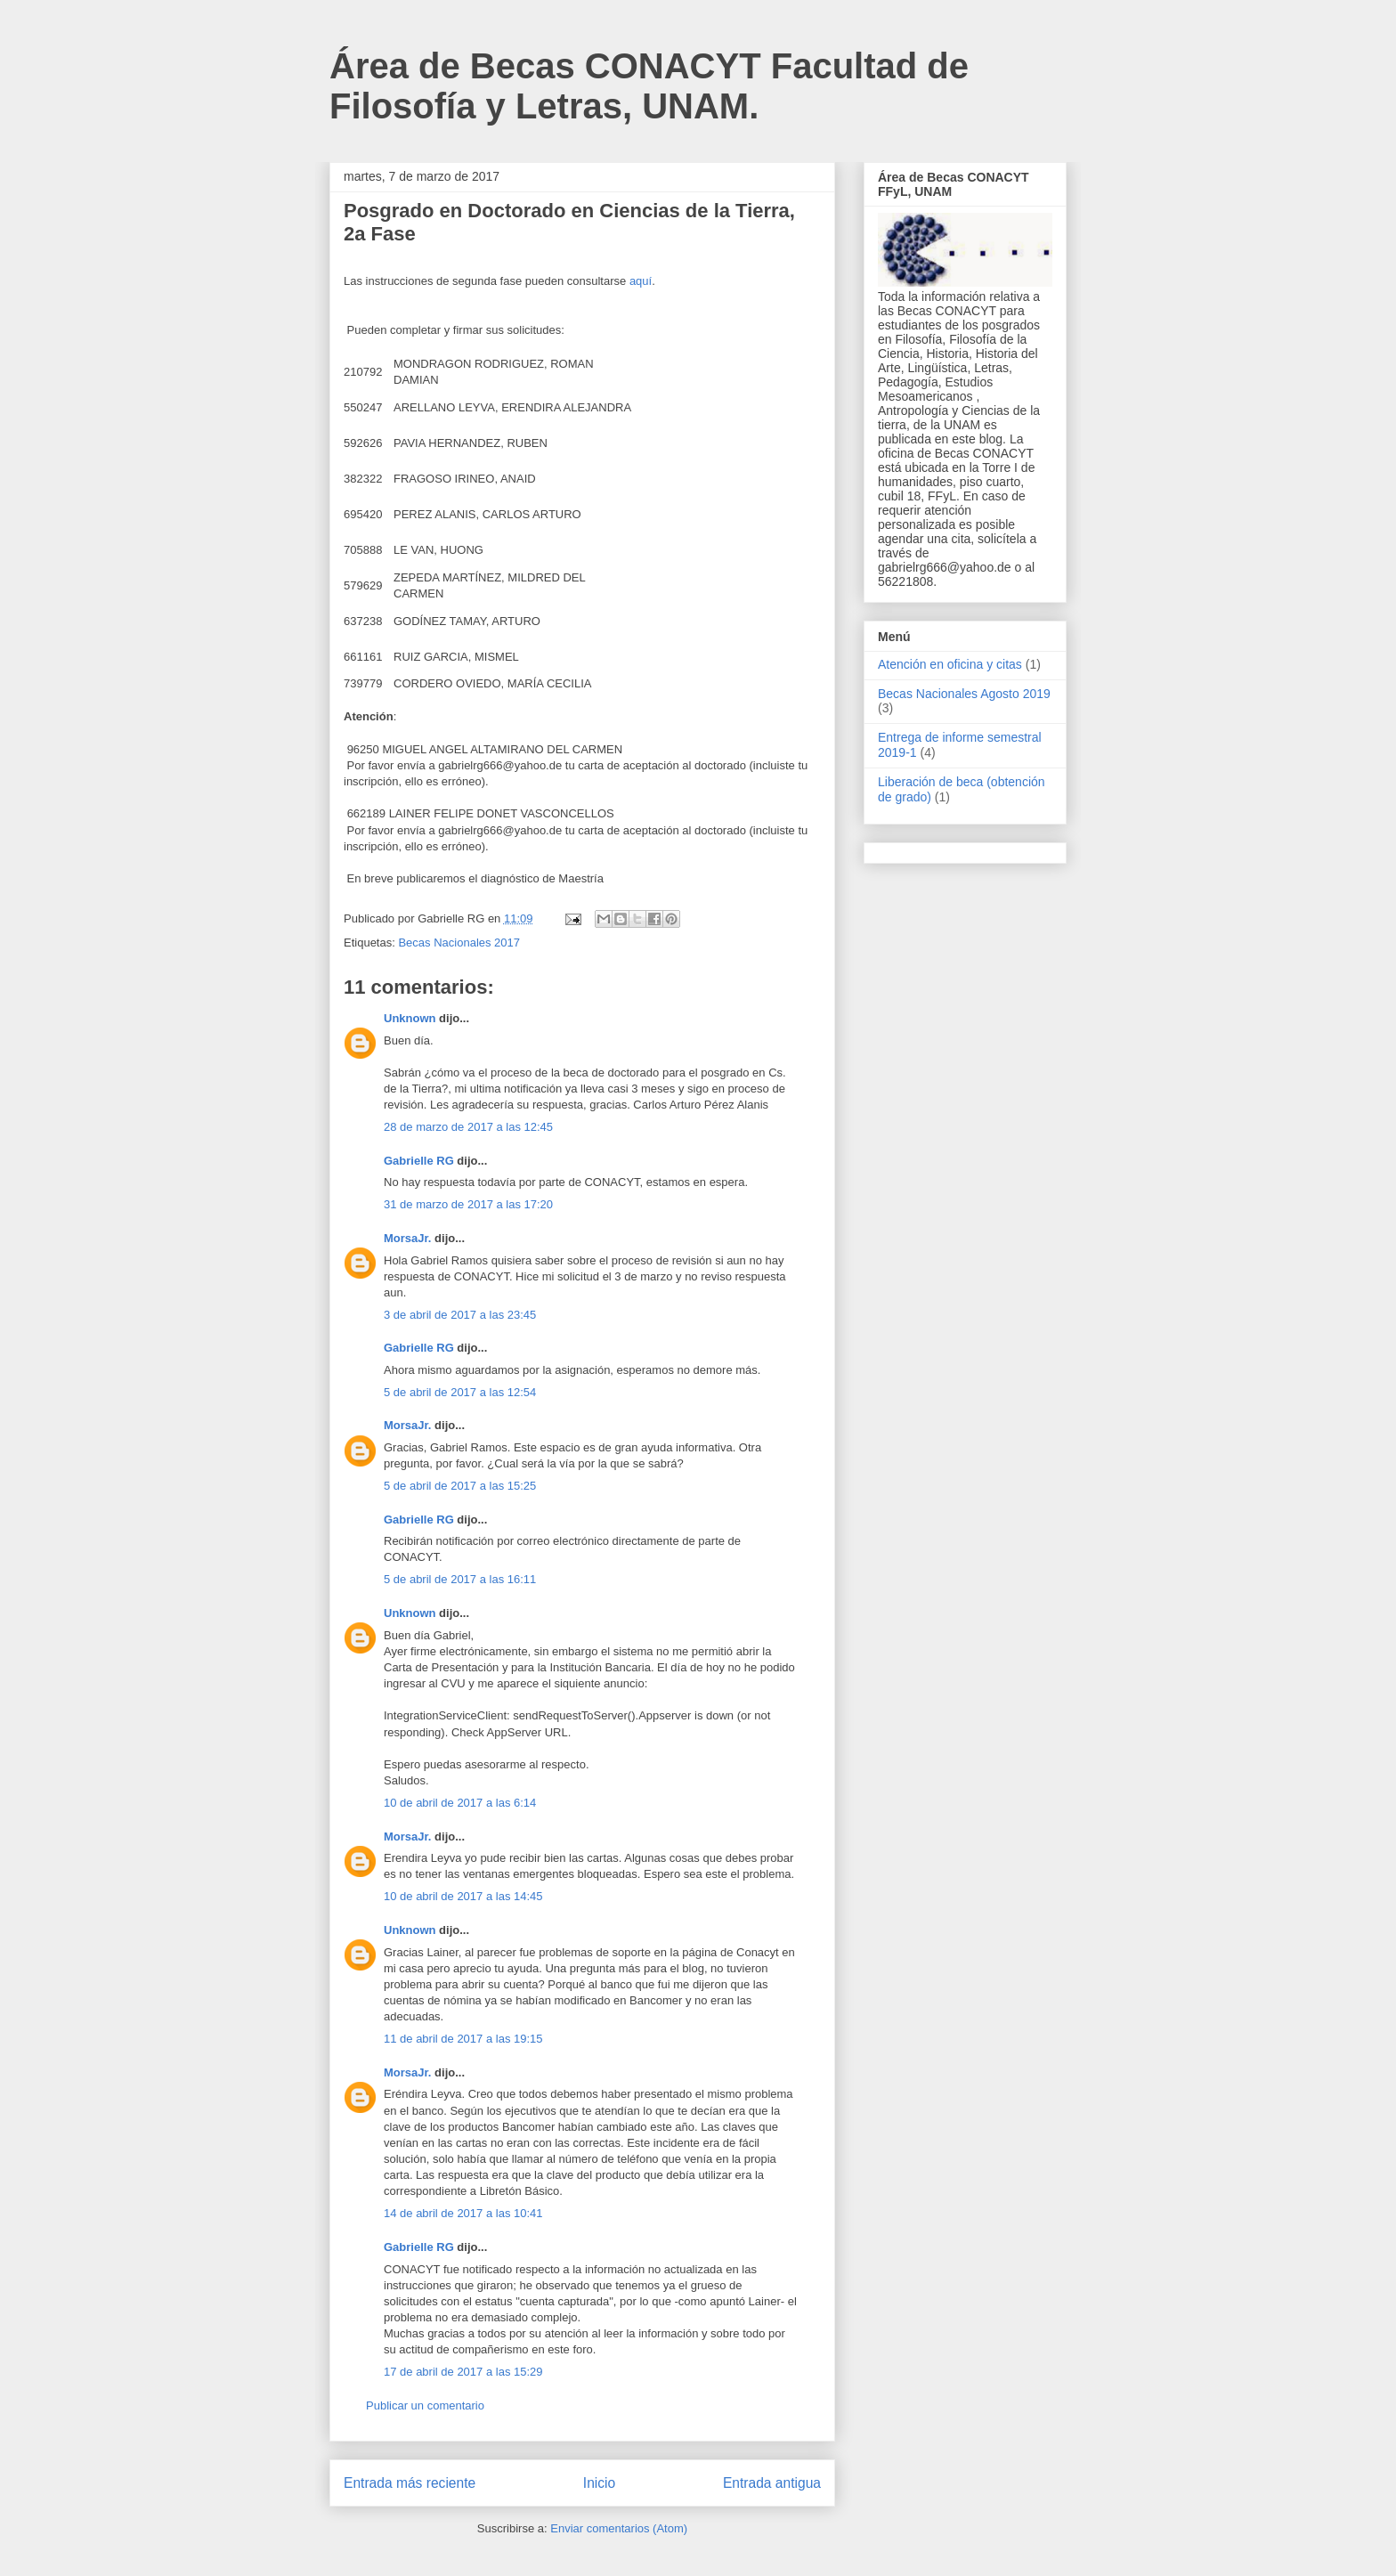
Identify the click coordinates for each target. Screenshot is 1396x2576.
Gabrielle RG (419, 1160)
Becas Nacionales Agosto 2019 (964, 694)
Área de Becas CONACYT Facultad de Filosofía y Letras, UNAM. (649, 86)
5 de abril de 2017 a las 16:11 (460, 1579)
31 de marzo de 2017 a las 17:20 (468, 1204)
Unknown (410, 1018)
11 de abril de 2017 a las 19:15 (463, 2038)
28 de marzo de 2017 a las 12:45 (468, 1127)
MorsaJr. (407, 1238)
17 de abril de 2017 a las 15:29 (463, 2371)
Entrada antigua (772, 2483)
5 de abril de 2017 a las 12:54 (460, 1392)
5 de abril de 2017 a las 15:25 (460, 1485)
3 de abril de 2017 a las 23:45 (460, 1314)
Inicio (599, 2483)
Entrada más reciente (409, 2483)
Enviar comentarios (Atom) (618, 2528)
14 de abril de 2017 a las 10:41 (463, 2213)
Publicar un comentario (425, 2405)
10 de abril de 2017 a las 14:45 (463, 1896)
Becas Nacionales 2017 (459, 942)
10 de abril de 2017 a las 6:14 (460, 1802)
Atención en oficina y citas (950, 664)
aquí (640, 281)
